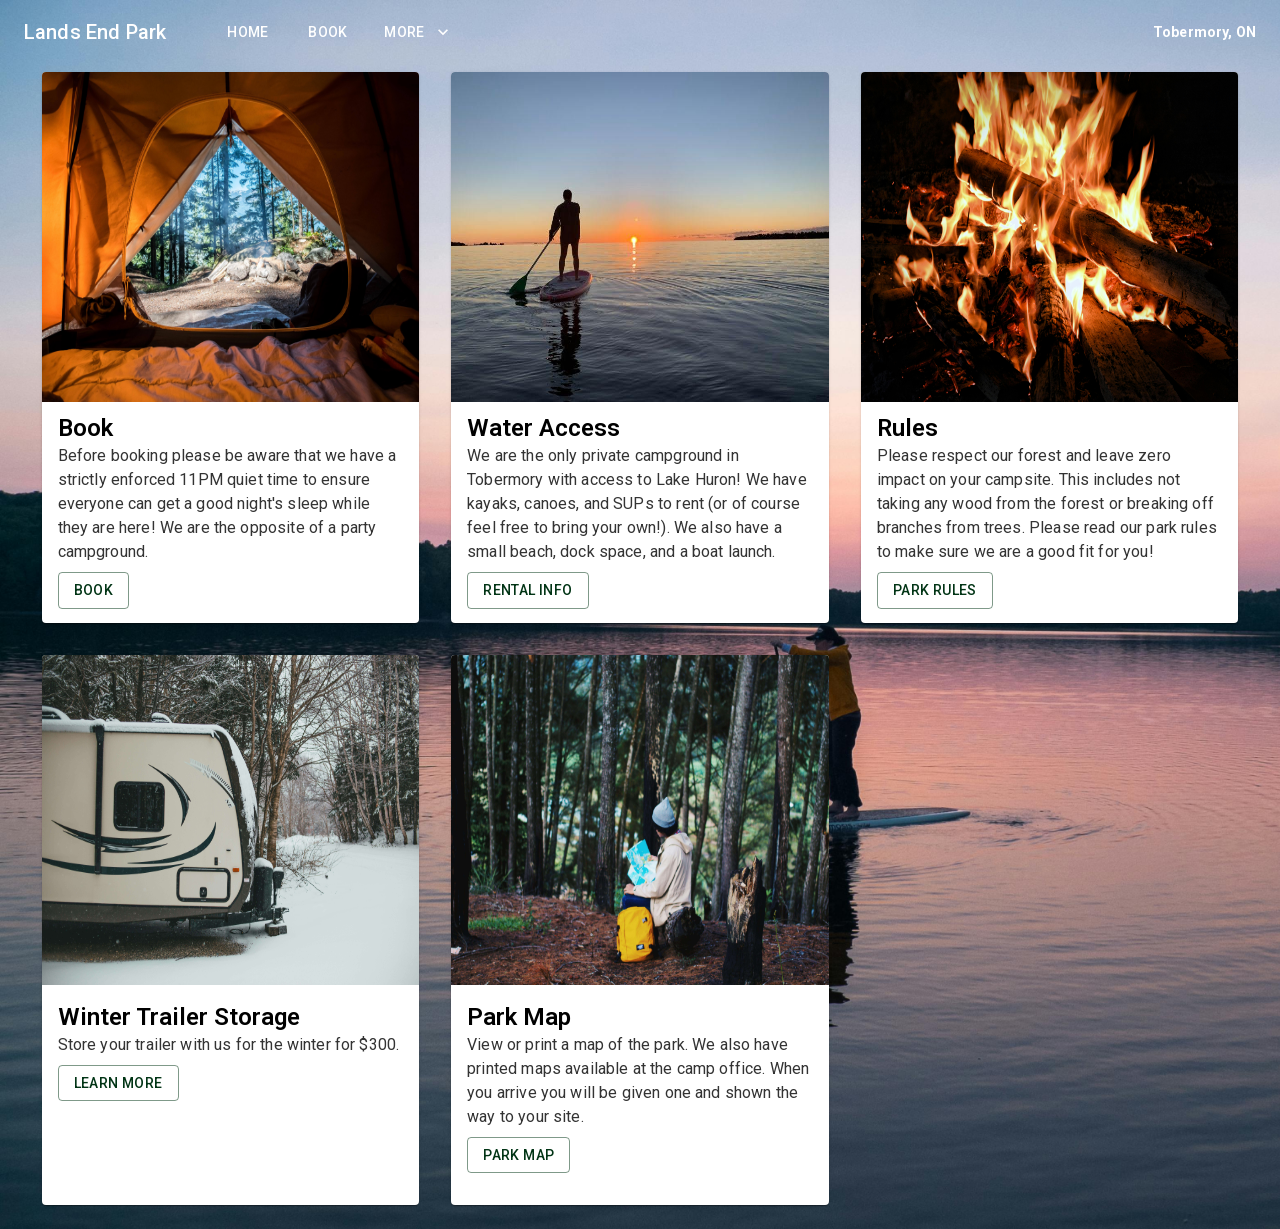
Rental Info (527, 590)
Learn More (118, 1083)
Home (248, 32)
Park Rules (935, 590)
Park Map (518, 1155)
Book (328, 32)
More (416, 32)
